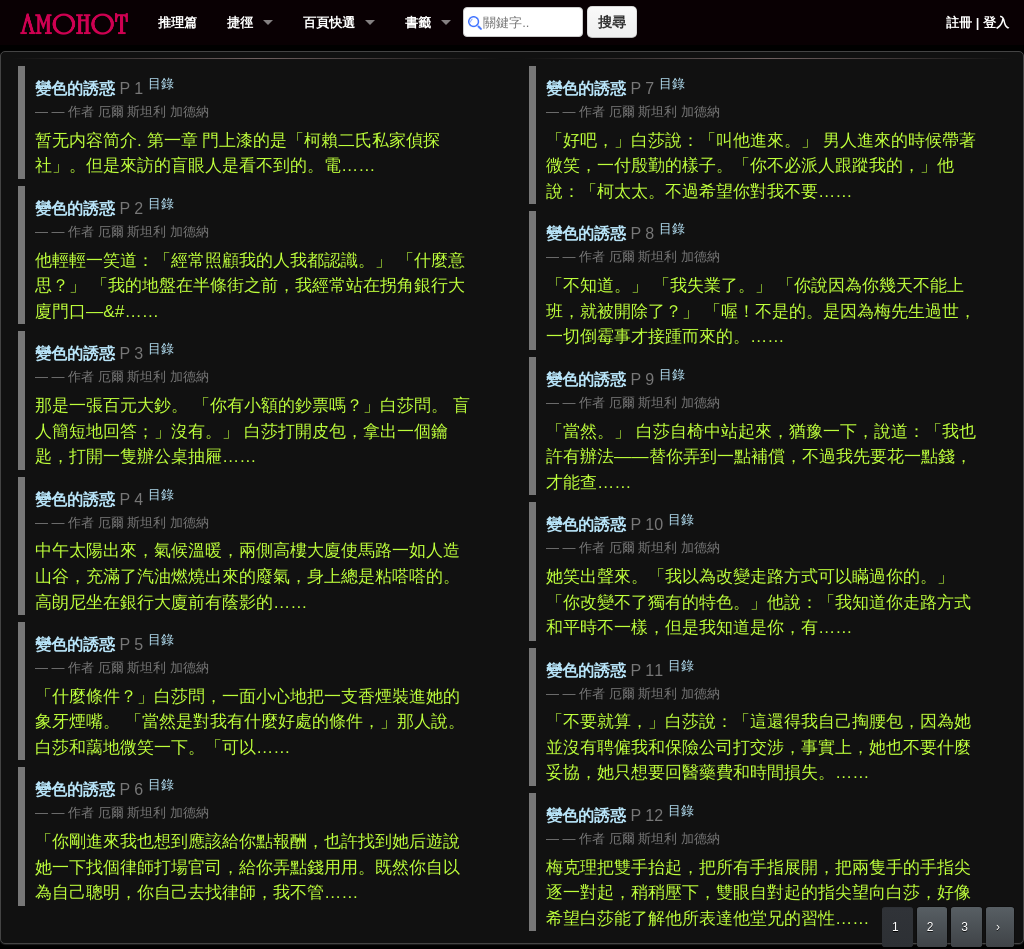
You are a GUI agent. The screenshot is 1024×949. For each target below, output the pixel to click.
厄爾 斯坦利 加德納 (153, 111)
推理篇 (177, 22)
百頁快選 (329, 22)
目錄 (161, 83)
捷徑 (240, 22)
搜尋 (612, 22)
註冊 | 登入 (977, 22)
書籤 (418, 22)
